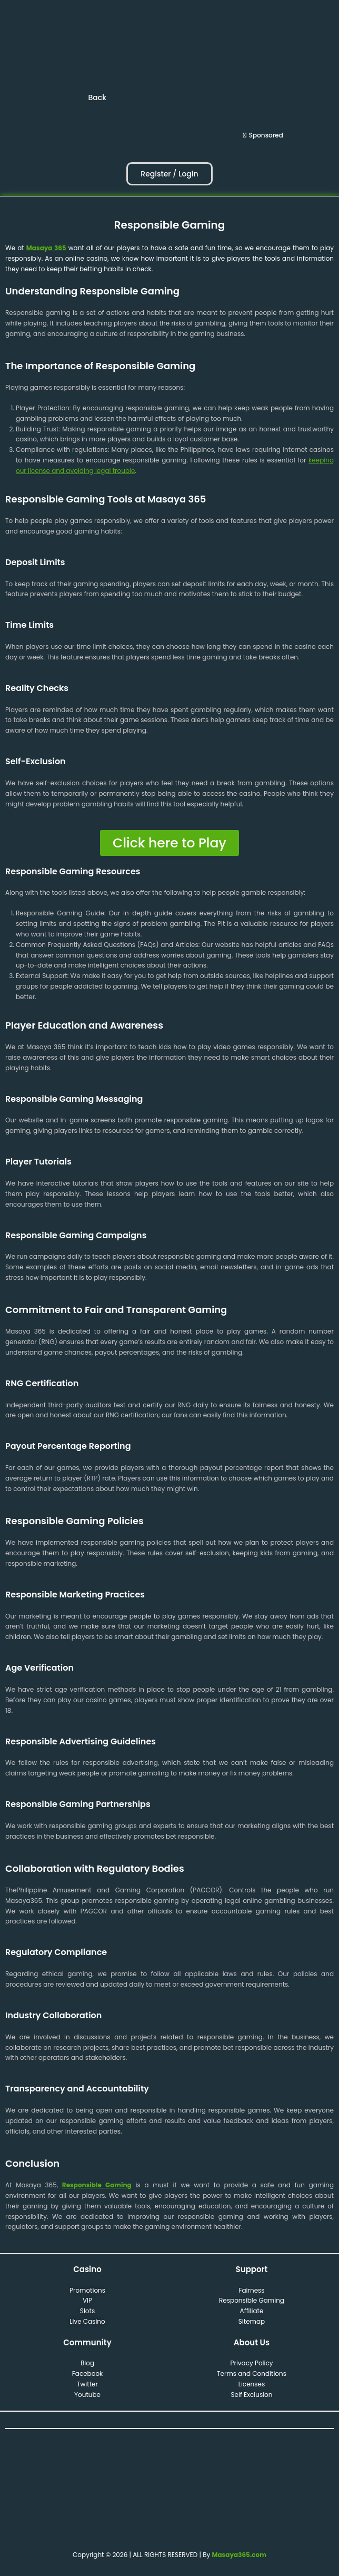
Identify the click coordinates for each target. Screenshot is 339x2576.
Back (97, 97)
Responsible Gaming (97, 2184)
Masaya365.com (239, 2554)
